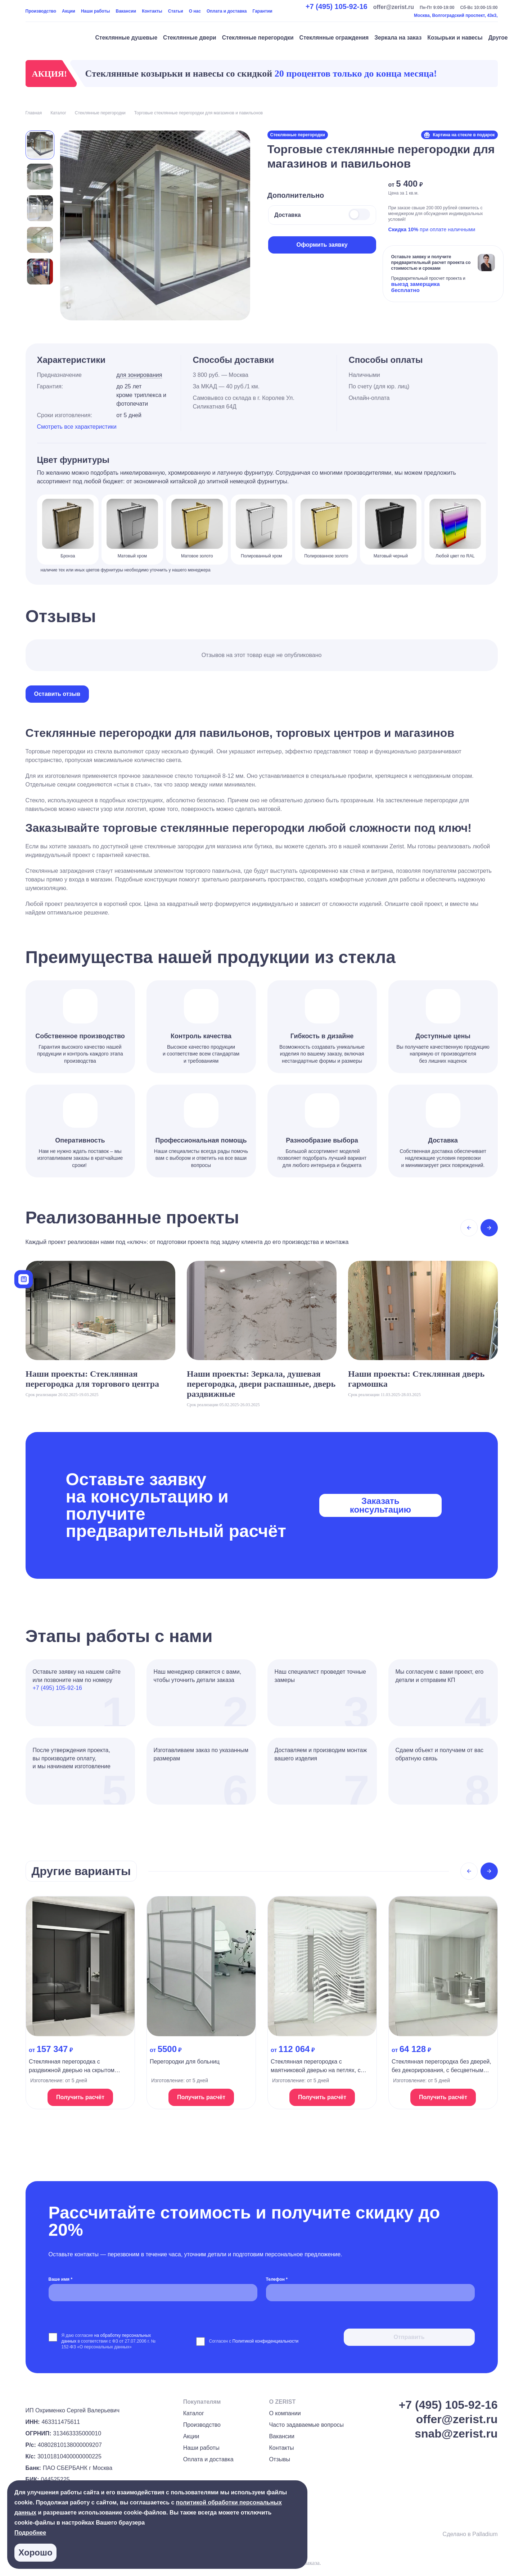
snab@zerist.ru (456, 2433)
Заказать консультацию (380, 1505)
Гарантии (262, 11)
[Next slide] (489, 1227)
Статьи (175, 11)
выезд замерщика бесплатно (415, 287)
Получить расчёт (80, 2097)
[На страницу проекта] (100, 1329)
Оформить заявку (321, 245)
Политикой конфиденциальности (266, 2341)
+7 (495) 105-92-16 (337, 6)
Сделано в (470, 2534)
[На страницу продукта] (80, 2002)
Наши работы (95, 11)
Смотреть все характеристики (77, 427)
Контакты (152, 11)
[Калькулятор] (23, 1279)
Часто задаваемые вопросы (306, 2425)
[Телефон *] (370, 2292)
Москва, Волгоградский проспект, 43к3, (455, 15)
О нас (195, 11)
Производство (41, 11)
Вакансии (126, 11)
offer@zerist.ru (393, 7)
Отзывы (279, 2459)
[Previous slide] (469, 1227)
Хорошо (35, 2552)
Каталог (193, 2413)
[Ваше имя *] (153, 2292)
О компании (285, 2413)
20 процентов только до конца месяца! (356, 73)
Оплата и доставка (227, 11)
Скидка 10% (403, 229)
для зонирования (139, 375)
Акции (68, 11)
